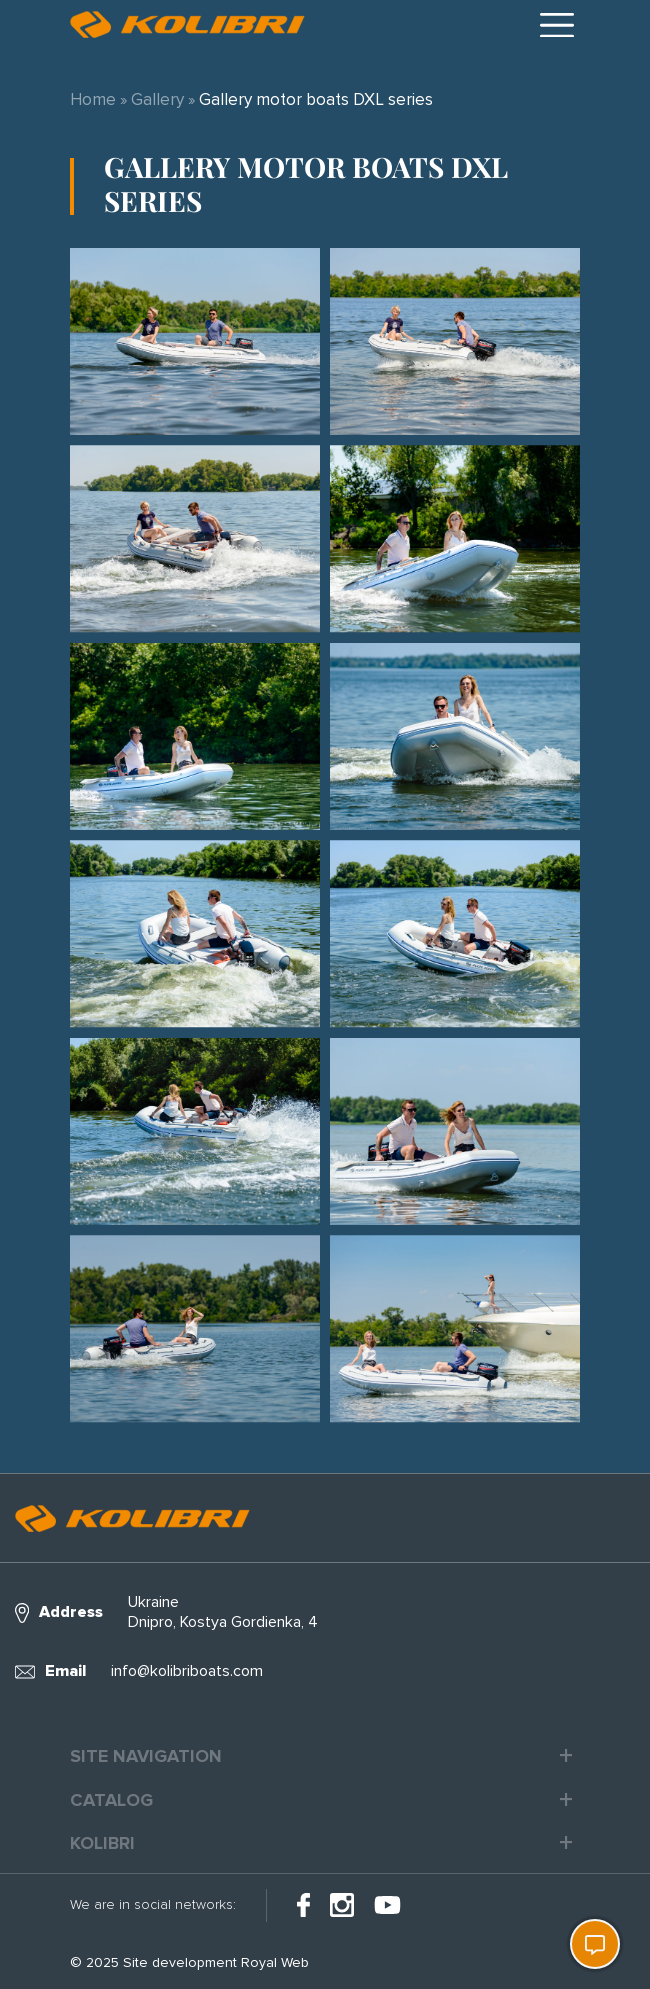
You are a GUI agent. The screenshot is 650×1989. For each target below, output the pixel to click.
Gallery (157, 99)
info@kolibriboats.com (187, 1671)
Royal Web (275, 1962)
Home (93, 99)
